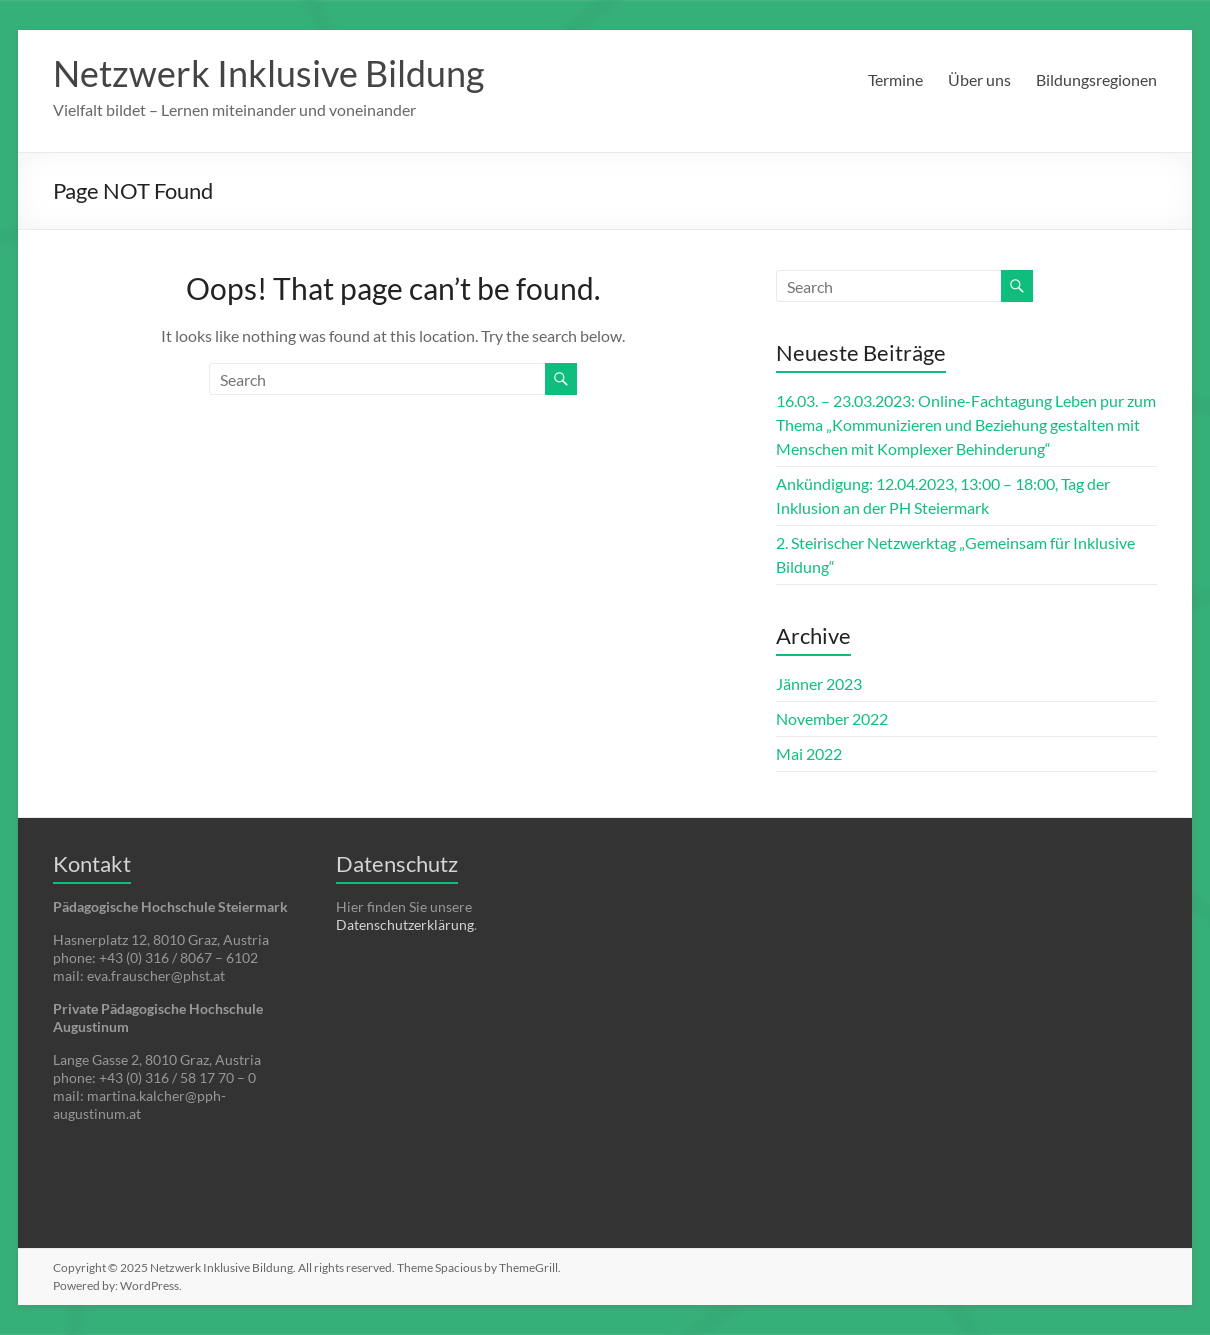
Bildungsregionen (1096, 79)
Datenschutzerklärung (405, 924)
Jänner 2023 (819, 683)
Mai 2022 (809, 753)
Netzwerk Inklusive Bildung (268, 73)
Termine (895, 79)
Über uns (979, 79)
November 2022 (832, 718)
